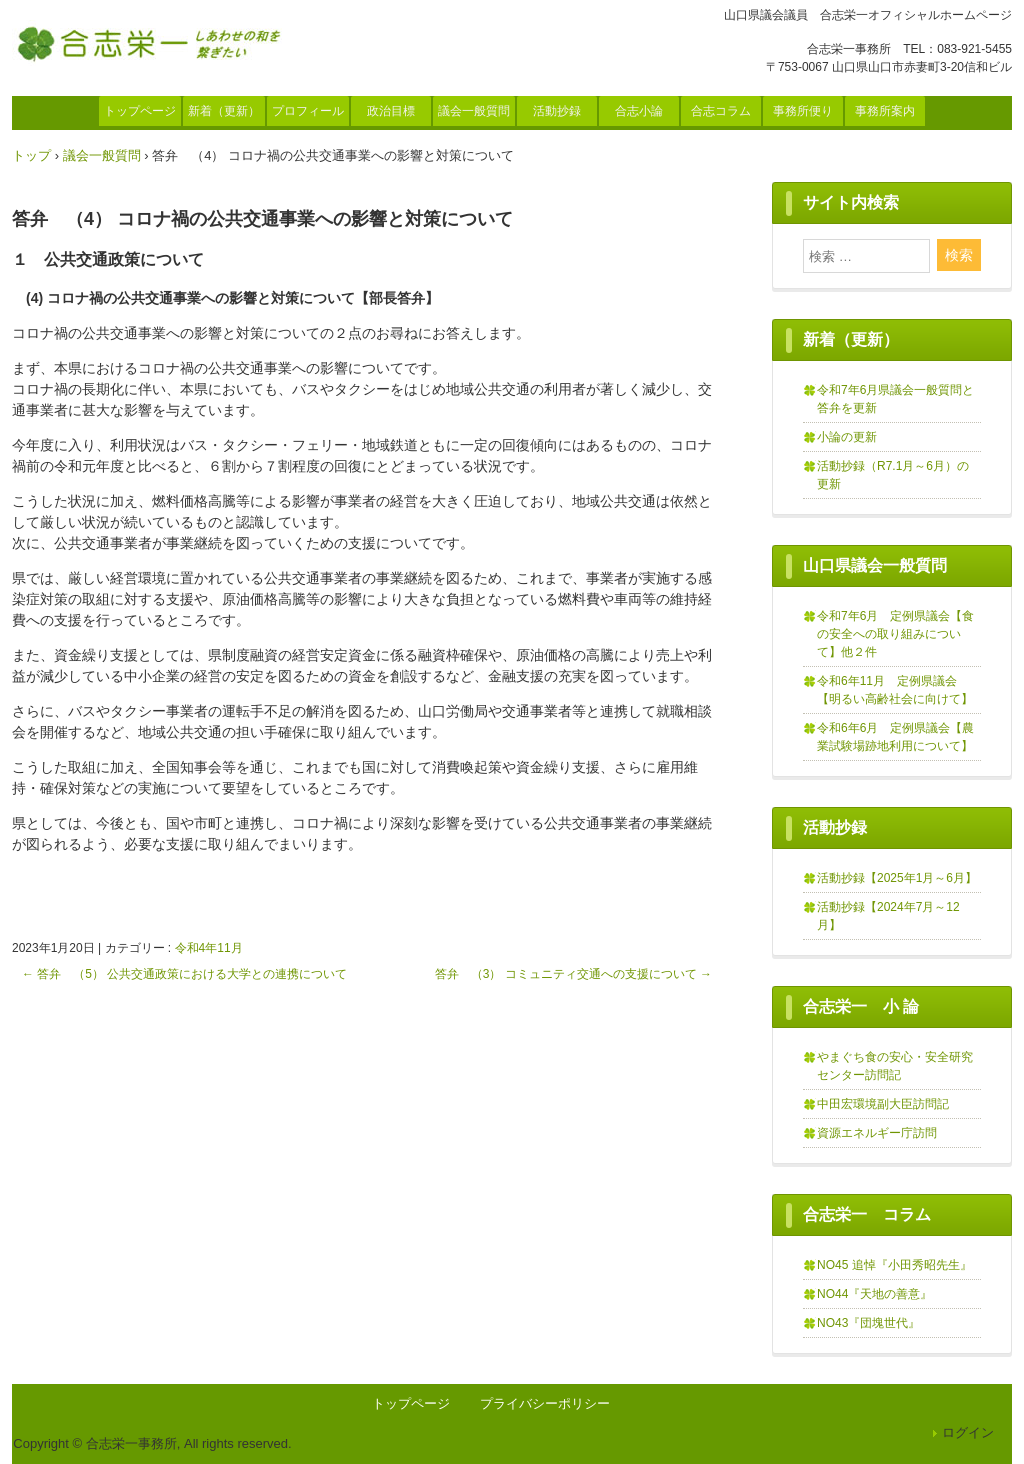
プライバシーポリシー (545, 1403)
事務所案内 (885, 111)
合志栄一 (154, 43)
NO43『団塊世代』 (868, 1323)
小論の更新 (847, 437)
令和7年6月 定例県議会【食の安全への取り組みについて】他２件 (895, 634)
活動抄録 (557, 111)
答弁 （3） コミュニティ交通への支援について (573, 974)
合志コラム (721, 111)
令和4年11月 (209, 948)
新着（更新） (224, 111)
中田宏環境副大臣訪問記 (883, 1104)
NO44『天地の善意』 (874, 1294)
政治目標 (391, 111)
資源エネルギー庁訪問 (877, 1133)
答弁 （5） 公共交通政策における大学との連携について (184, 974)
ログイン (968, 1432)
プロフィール (308, 111)
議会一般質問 (474, 111)
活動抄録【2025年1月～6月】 (897, 878)
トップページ (140, 111)
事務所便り (803, 111)
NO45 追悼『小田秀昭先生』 (894, 1265)
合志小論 (639, 111)
